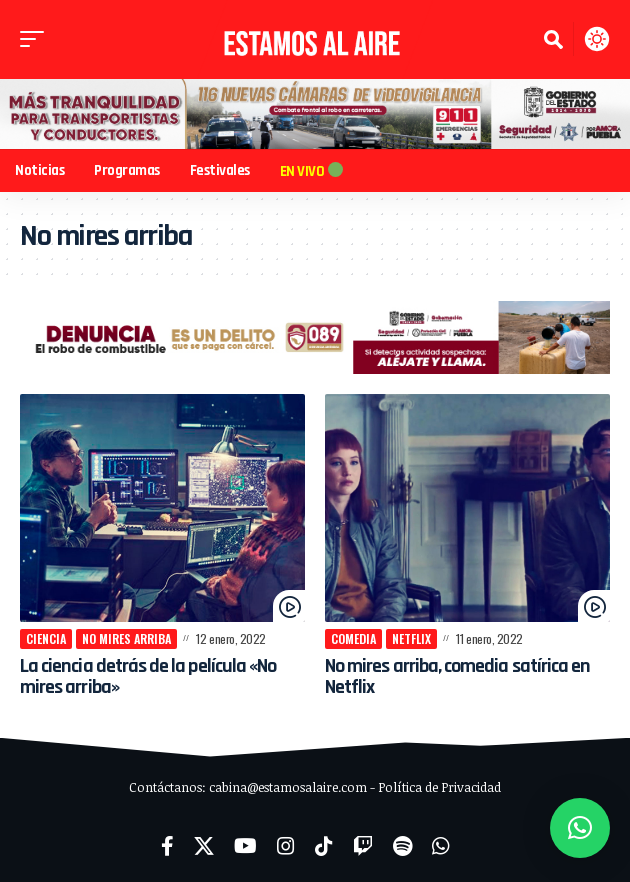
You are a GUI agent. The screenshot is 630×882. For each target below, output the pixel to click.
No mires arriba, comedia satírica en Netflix (457, 676)
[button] (37, 39)
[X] (204, 846)
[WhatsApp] (441, 846)
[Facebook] (167, 846)
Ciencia (46, 638)
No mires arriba (126, 638)
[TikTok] (324, 846)
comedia (353, 638)
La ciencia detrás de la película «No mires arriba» (148, 676)
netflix (411, 638)
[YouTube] (245, 846)
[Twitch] (363, 846)
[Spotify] (402, 846)
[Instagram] (286, 846)
